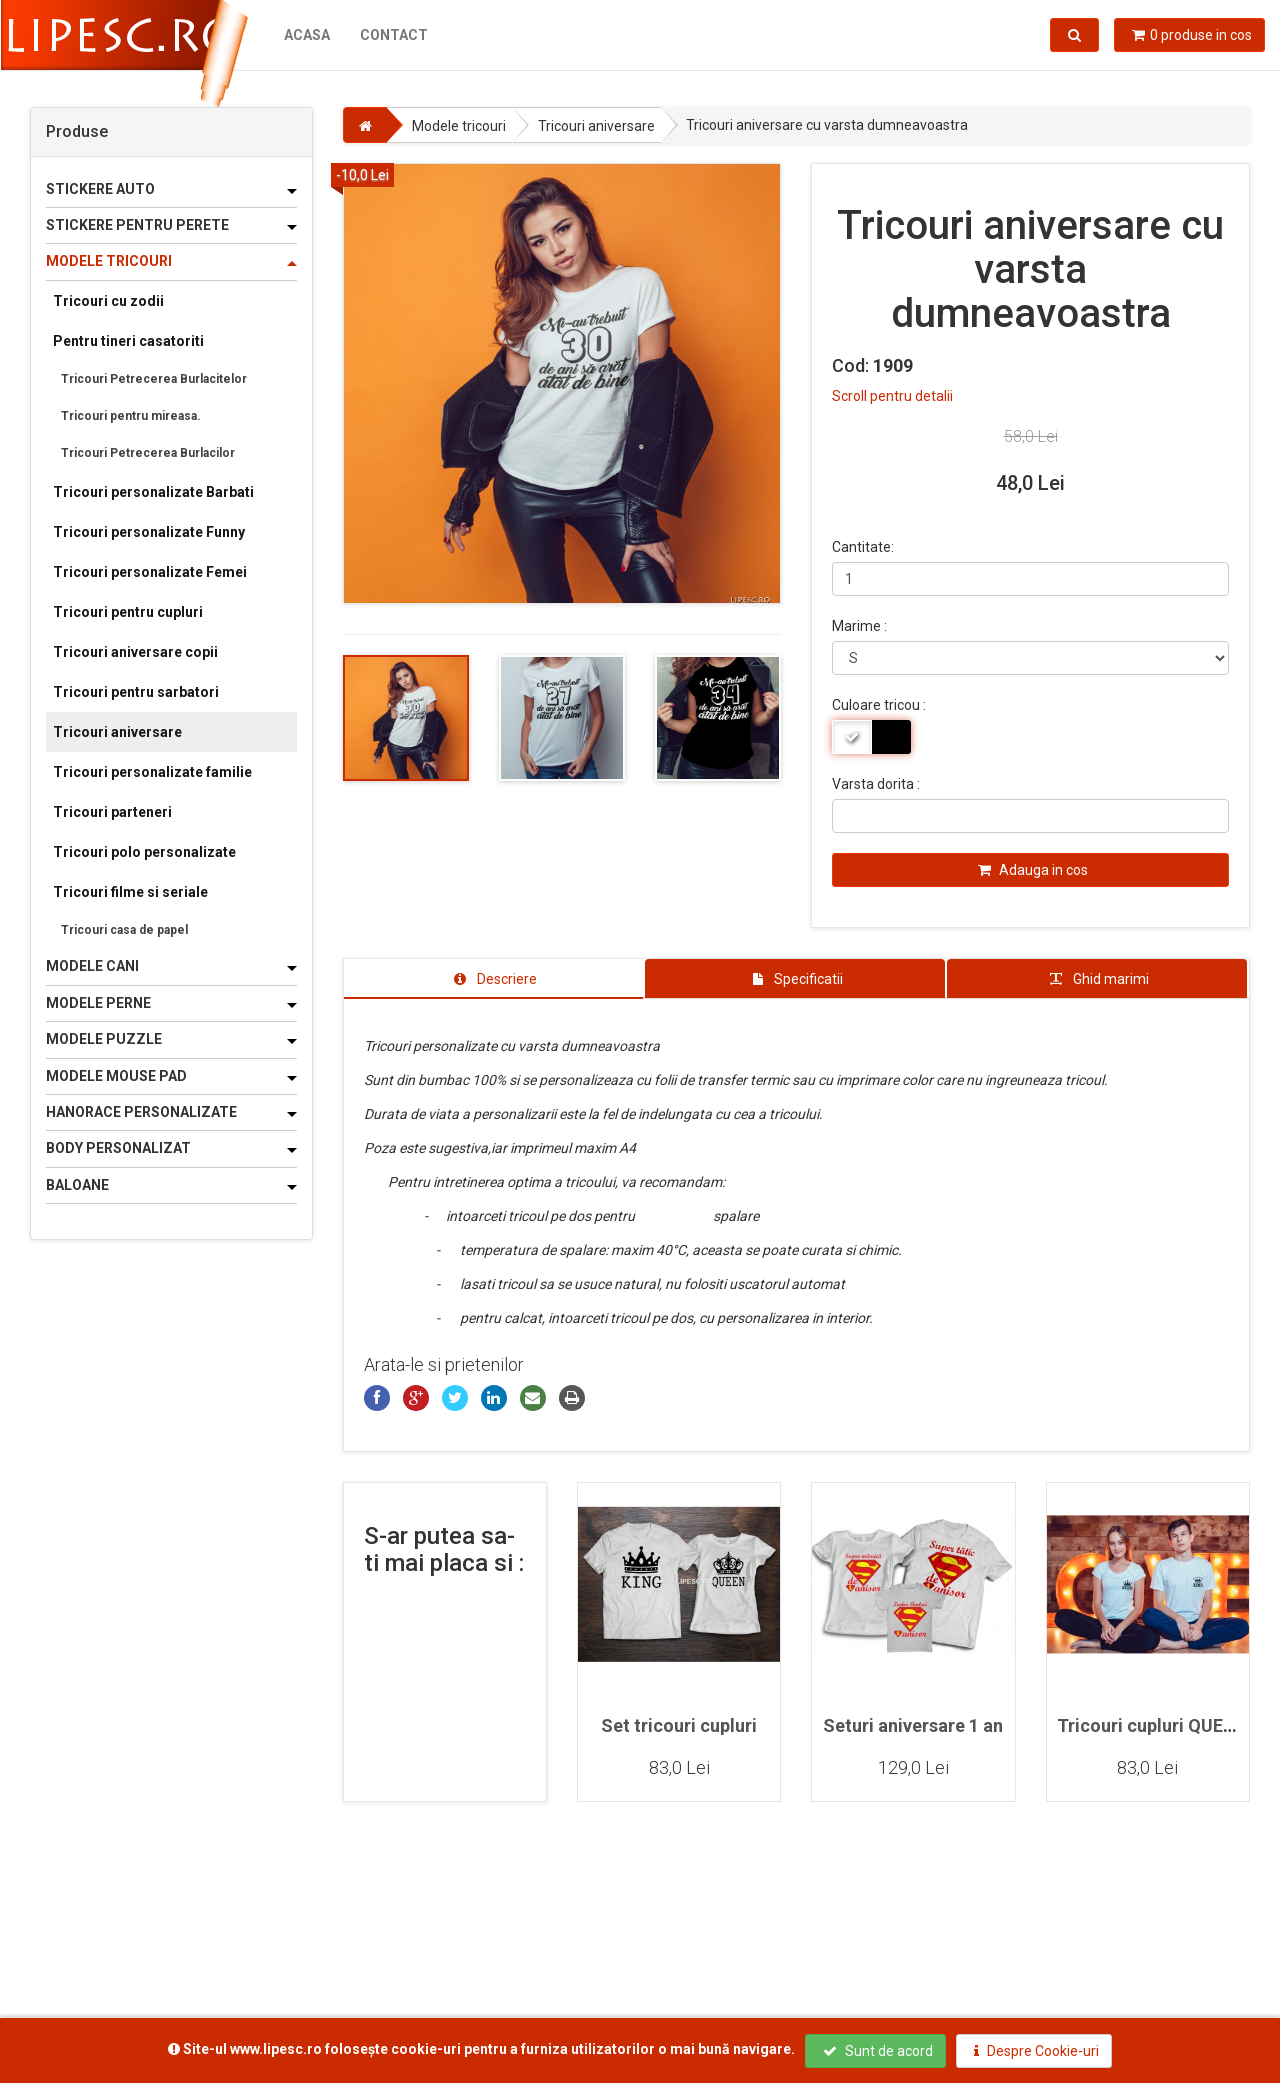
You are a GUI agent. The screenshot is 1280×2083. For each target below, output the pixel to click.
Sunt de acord (878, 2051)
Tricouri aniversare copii (135, 652)
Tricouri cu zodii (108, 301)
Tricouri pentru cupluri (128, 612)
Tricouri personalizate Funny (149, 532)
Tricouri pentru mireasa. (131, 416)
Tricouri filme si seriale (130, 892)
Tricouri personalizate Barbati (153, 492)
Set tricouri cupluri (679, 1725)
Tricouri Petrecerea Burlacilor (148, 453)
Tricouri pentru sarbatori (136, 692)
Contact (393, 35)
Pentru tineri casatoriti (128, 341)
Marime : (859, 626)
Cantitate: (863, 547)
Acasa (306, 35)
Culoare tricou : (879, 705)
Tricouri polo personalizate (144, 852)
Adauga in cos (1033, 870)
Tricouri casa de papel (124, 930)
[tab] (494, 979)
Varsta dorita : (876, 784)
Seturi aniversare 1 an (913, 1725)
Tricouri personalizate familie (152, 772)
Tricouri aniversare (117, 732)
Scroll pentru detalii (892, 396)
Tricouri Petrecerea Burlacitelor (154, 379)
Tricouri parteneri (112, 812)
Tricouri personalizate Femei (150, 572)
